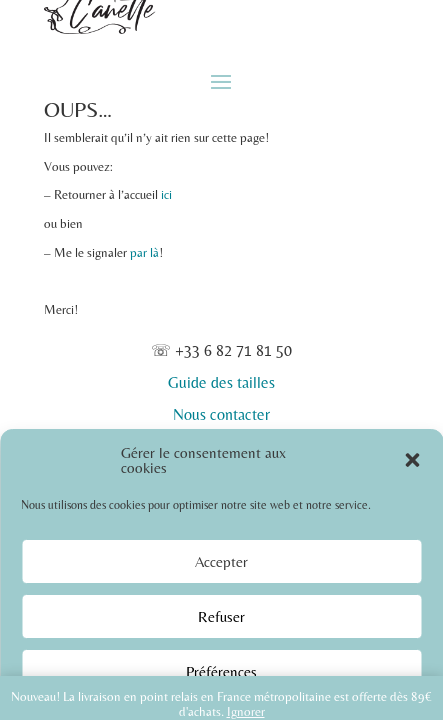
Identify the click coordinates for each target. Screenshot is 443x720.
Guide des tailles (221, 382)
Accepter (221, 561)
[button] (412, 460)
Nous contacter (221, 414)
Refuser (221, 616)
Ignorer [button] (246, 711)
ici (166, 194)
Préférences (221, 671)
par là (144, 252)
